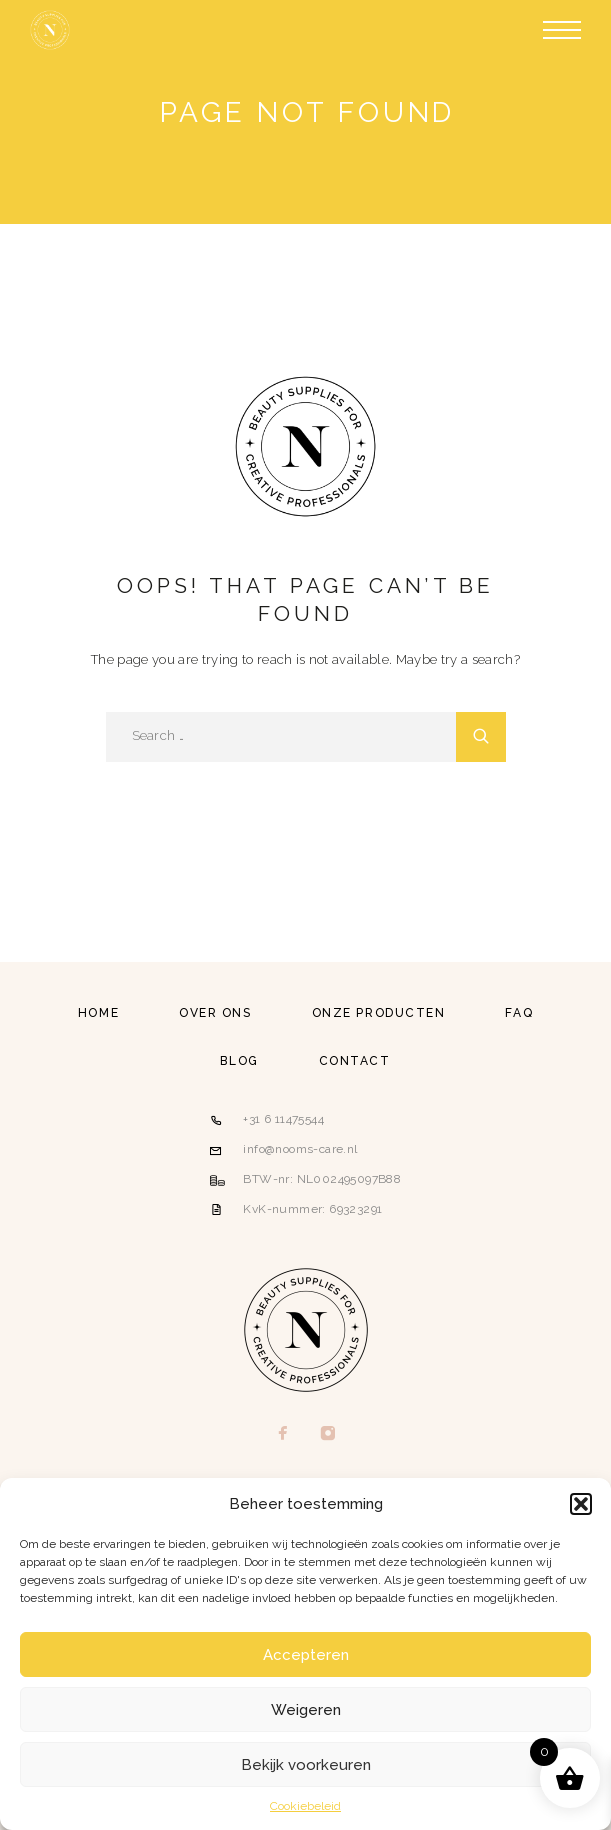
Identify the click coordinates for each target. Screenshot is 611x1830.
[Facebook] (283, 1435)
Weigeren (306, 1710)
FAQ (519, 1013)
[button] (581, 1504)
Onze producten (379, 1013)
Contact (355, 1061)
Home (98, 1013)
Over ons (215, 1013)
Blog (239, 1061)
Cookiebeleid (305, 1806)
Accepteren (306, 1655)
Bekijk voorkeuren (306, 1765)
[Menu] (562, 30)
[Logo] (50, 30)
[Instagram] (328, 1435)
